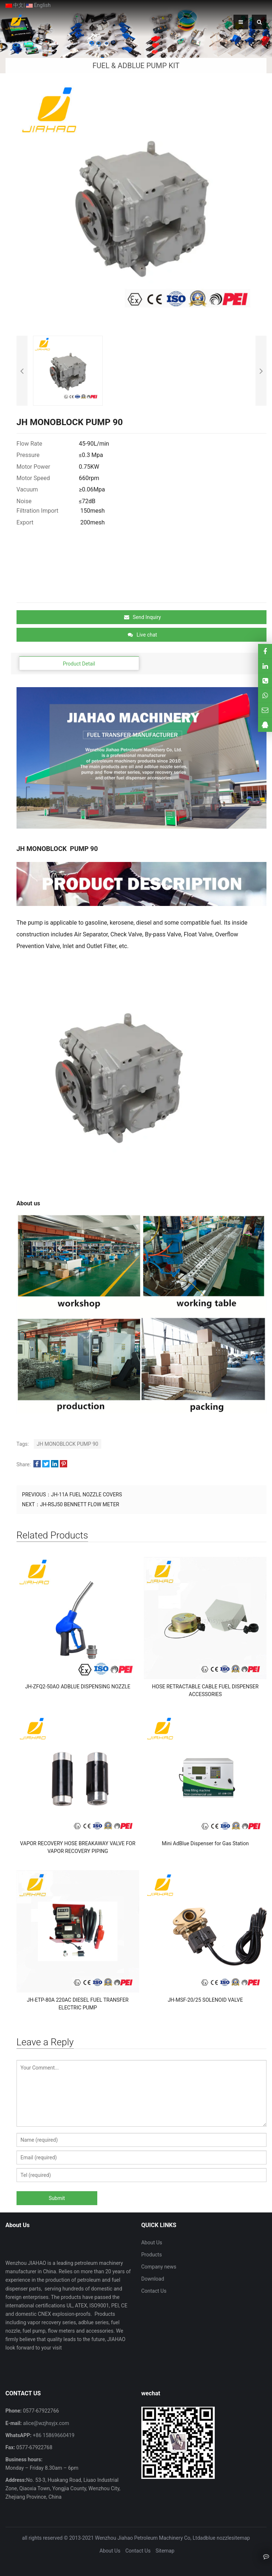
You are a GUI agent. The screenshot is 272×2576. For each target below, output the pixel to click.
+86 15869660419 (53, 2435)
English (38, 5)
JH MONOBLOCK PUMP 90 (67, 1444)
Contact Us (154, 2291)
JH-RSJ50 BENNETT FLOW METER (79, 1504)
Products (151, 2255)
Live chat (142, 635)
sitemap (241, 2538)
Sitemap (165, 2551)
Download (152, 2279)
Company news (159, 2267)
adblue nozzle (216, 2538)
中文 (14, 5)
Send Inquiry (142, 617)
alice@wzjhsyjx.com (45, 2423)
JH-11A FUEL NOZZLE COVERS (86, 1494)
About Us (151, 2242)
